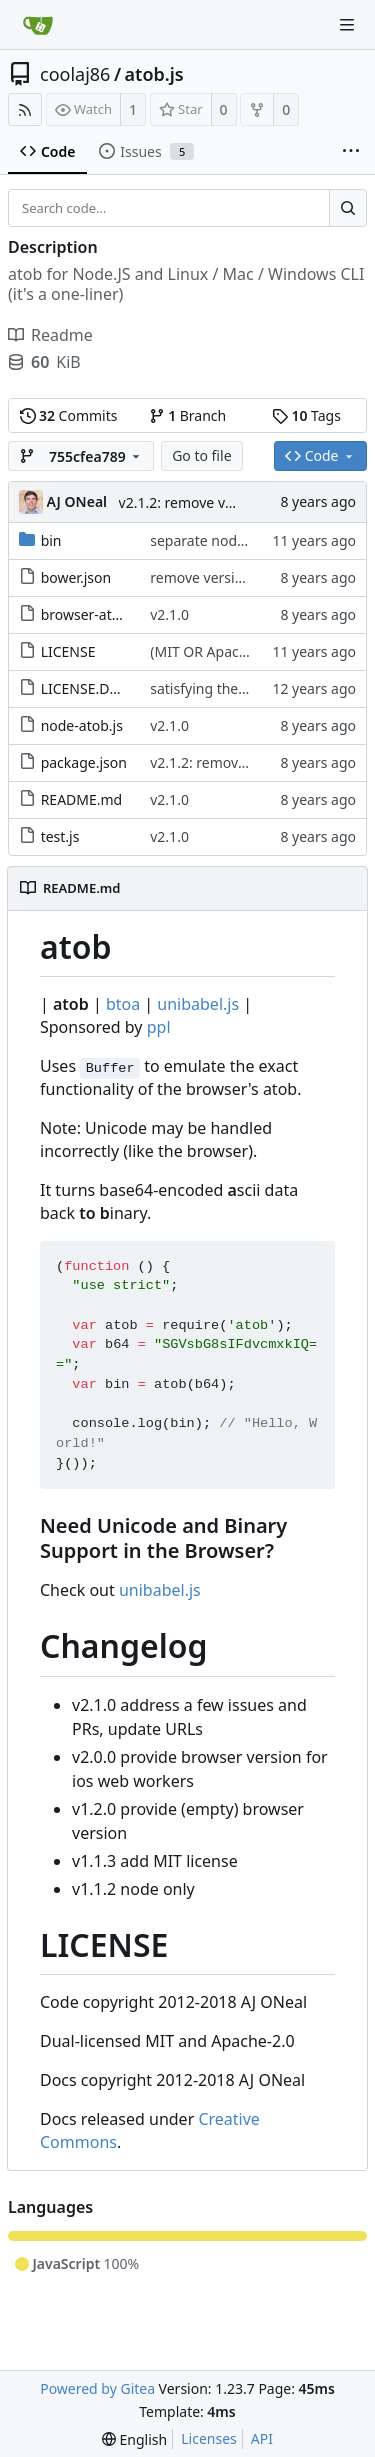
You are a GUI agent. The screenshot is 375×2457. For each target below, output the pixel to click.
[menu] (134, 2439)
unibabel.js (198, 1004)
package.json (84, 762)
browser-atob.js (92, 614)
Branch (188, 415)
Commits (69, 415)
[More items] (351, 152)
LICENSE (68, 651)
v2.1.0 (169, 614)
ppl (159, 1027)
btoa (123, 1004)
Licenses (209, 2438)
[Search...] (348, 208)
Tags (306, 415)
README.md (82, 799)
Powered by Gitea (97, 2388)
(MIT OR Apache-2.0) (217, 651)
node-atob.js (82, 725)
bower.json (76, 577)
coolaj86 (75, 74)
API (262, 2438)
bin (51, 540)
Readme (50, 335)
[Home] (38, 25)
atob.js (154, 74)
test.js (60, 836)
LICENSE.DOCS (89, 688)
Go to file (201, 455)
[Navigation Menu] (347, 25)
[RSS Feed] (25, 109)
